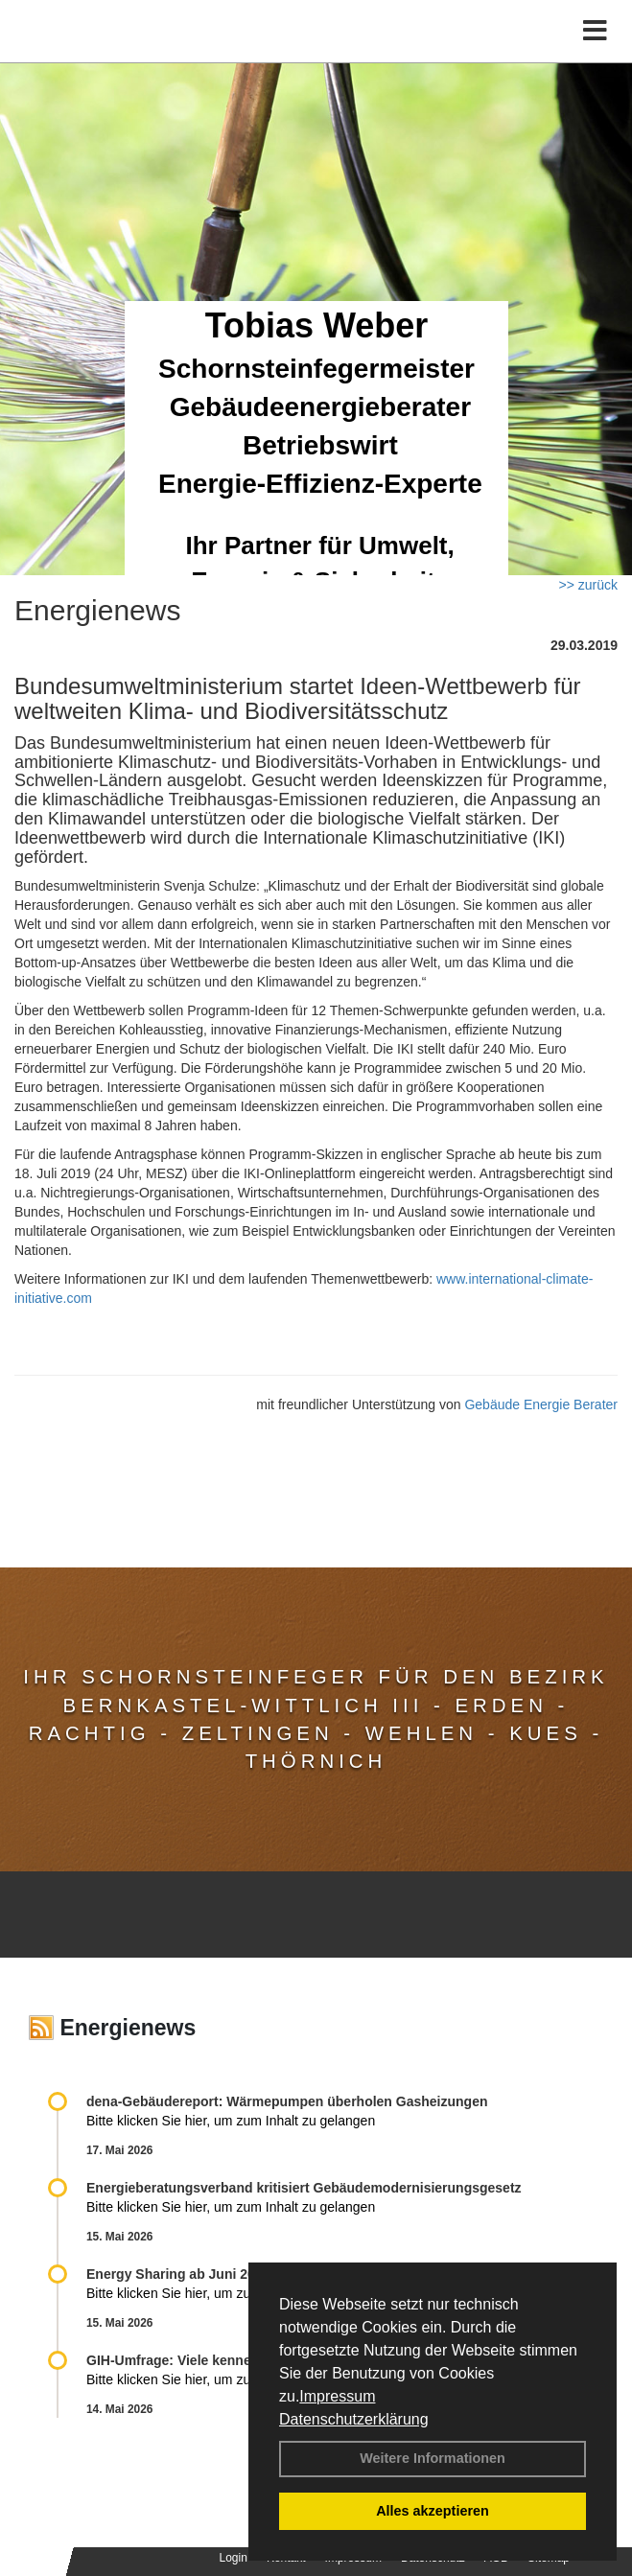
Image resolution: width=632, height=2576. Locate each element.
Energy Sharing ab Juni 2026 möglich (205, 2274)
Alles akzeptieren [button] (432, 2510)
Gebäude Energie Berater (541, 1404)
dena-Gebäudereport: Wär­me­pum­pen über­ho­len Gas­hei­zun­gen (287, 2101)
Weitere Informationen (432, 2458)
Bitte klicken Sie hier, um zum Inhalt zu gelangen (230, 2120)
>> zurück (588, 584)
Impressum (337, 2396)
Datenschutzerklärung (354, 2419)
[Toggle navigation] (595, 31)
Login (233, 2557)
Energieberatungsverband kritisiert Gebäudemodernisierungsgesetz (304, 2187)
